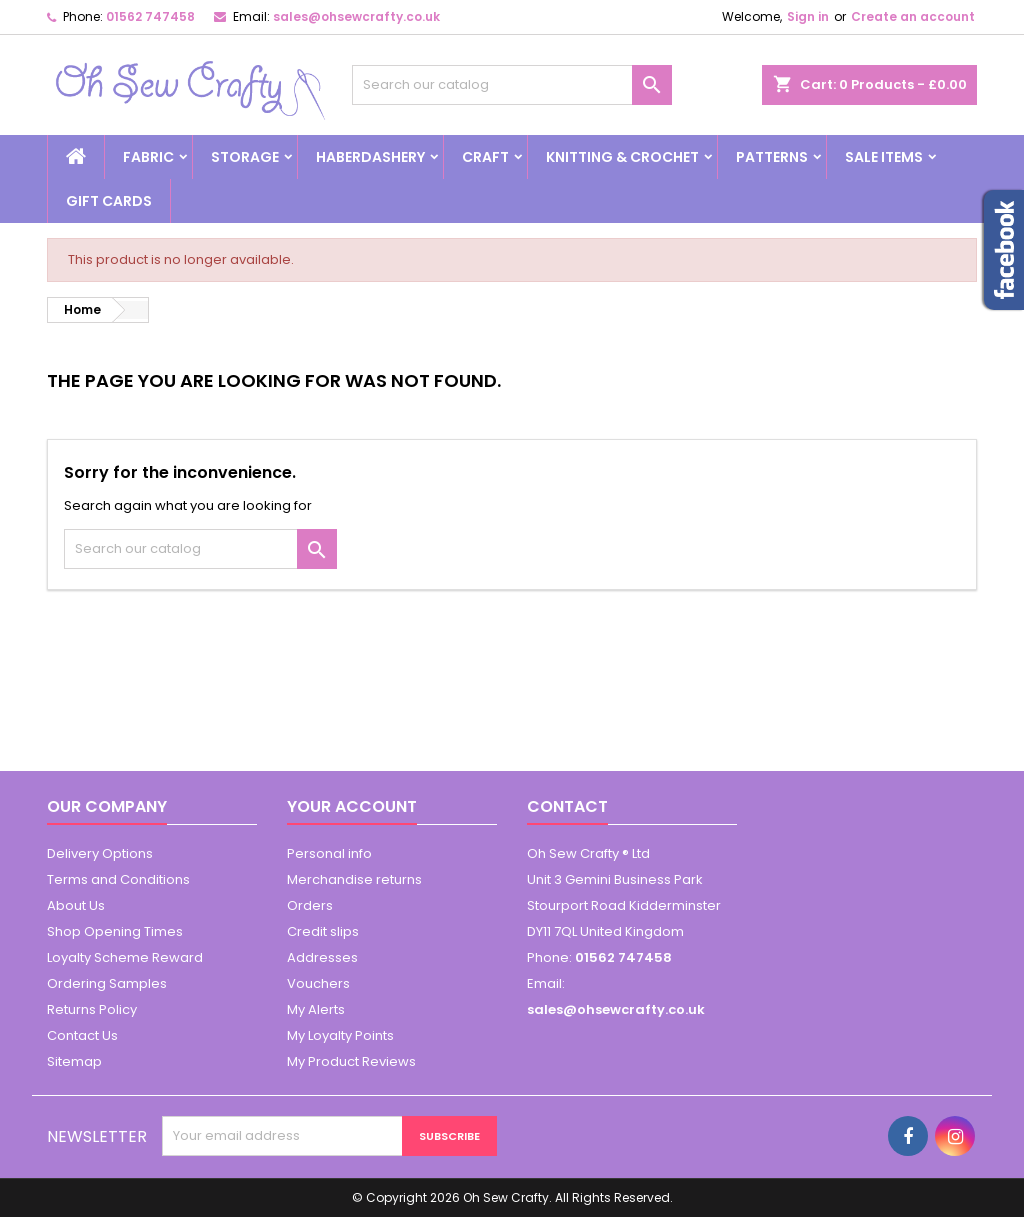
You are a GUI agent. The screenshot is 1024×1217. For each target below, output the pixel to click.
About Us (76, 905)
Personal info (329, 853)
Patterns (772, 157)
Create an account (913, 16)
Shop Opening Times (115, 931)
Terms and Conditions (118, 879)
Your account (352, 806)
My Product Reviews (351, 1061)
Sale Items (884, 157)
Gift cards (109, 201)
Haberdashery (370, 157)
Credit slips (323, 931)
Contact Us (82, 1035)
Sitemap (74, 1061)
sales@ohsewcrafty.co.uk (356, 16)
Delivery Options (100, 853)
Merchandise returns (354, 879)
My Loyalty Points (340, 1035)
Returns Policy (92, 1009)
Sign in (808, 16)
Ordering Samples (107, 983)
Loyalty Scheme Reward (125, 957)
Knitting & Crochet (622, 157)
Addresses (322, 957)
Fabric (148, 157)
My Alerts (316, 1009)
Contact (567, 806)
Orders (310, 905)
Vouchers (318, 983)
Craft (485, 157)
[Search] (512, 85)
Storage (245, 157)
